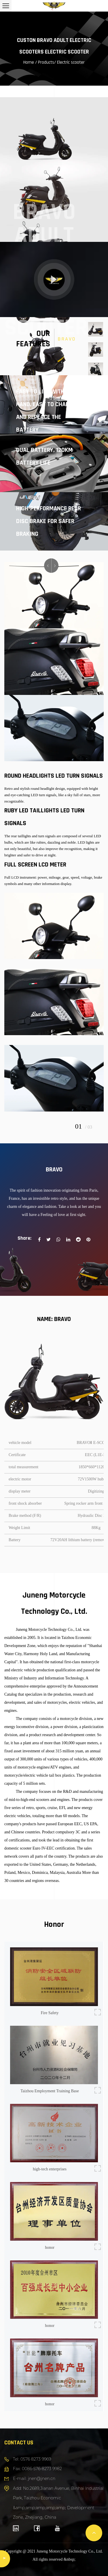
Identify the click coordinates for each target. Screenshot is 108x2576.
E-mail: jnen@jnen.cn (34, 2478)
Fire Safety (50, 2013)
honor (49, 2247)
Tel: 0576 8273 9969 (32, 2459)
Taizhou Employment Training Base (49, 2091)
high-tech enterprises (50, 2169)
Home (28, 62)
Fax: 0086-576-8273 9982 (37, 2468)
